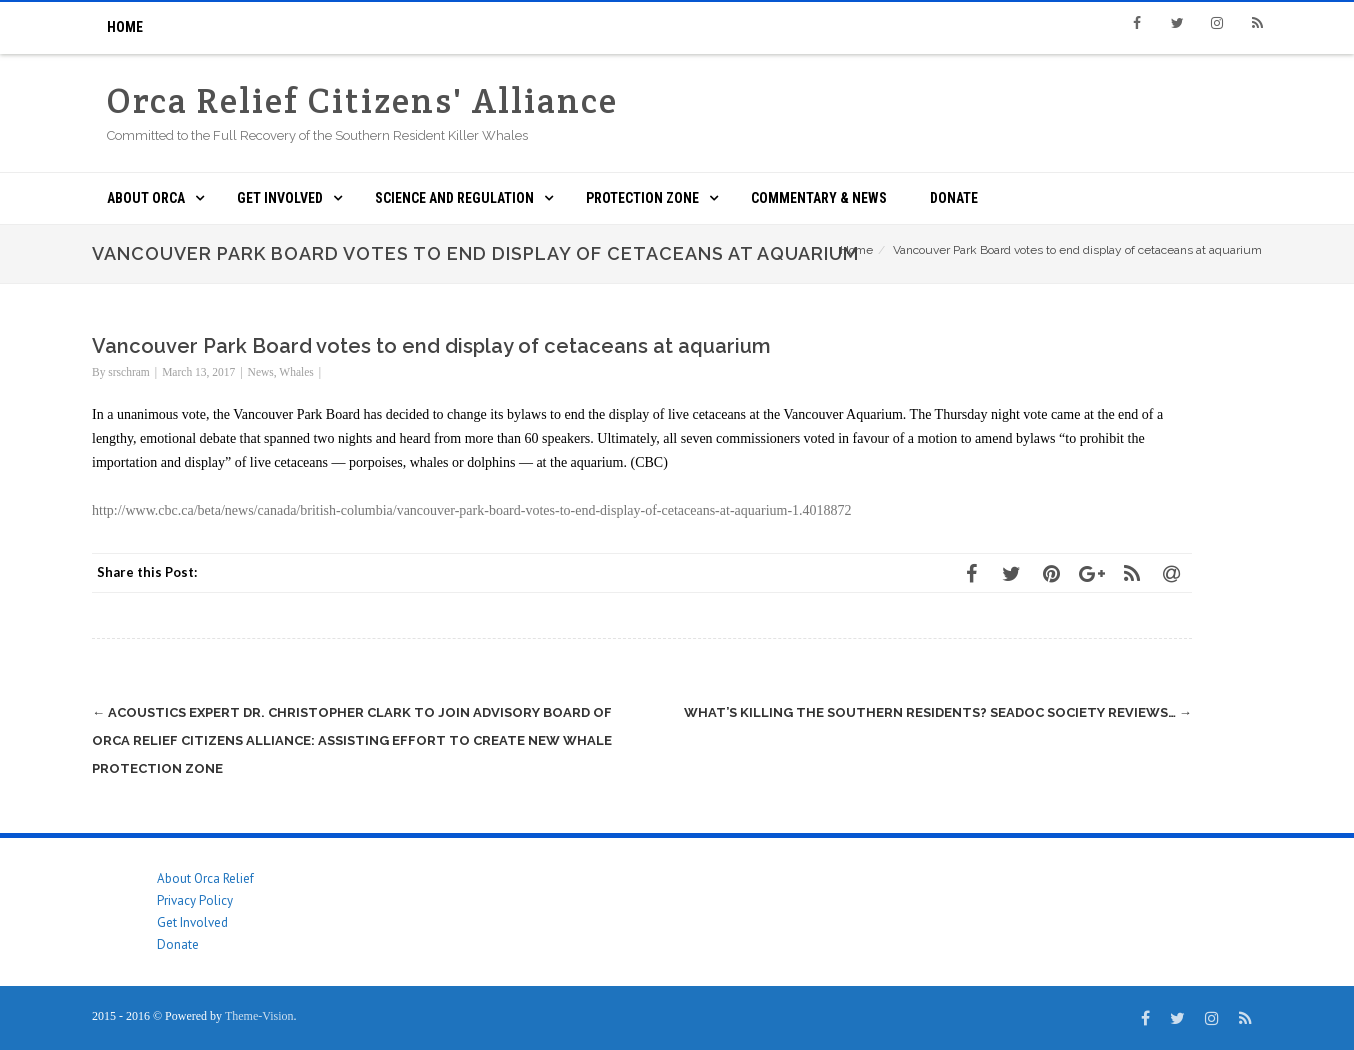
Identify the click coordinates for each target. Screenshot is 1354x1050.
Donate (954, 198)
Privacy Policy (195, 900)
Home (125, 27)
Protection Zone (642, 198)
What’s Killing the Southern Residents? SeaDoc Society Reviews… (938, 712)
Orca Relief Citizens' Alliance (362, 100)
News (261, 372)
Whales (296, 372)
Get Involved (280, 198)
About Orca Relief (205, 878)
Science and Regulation (454, 198)
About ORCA (146, 198)
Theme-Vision (259, 1016)
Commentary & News (819, 198)
